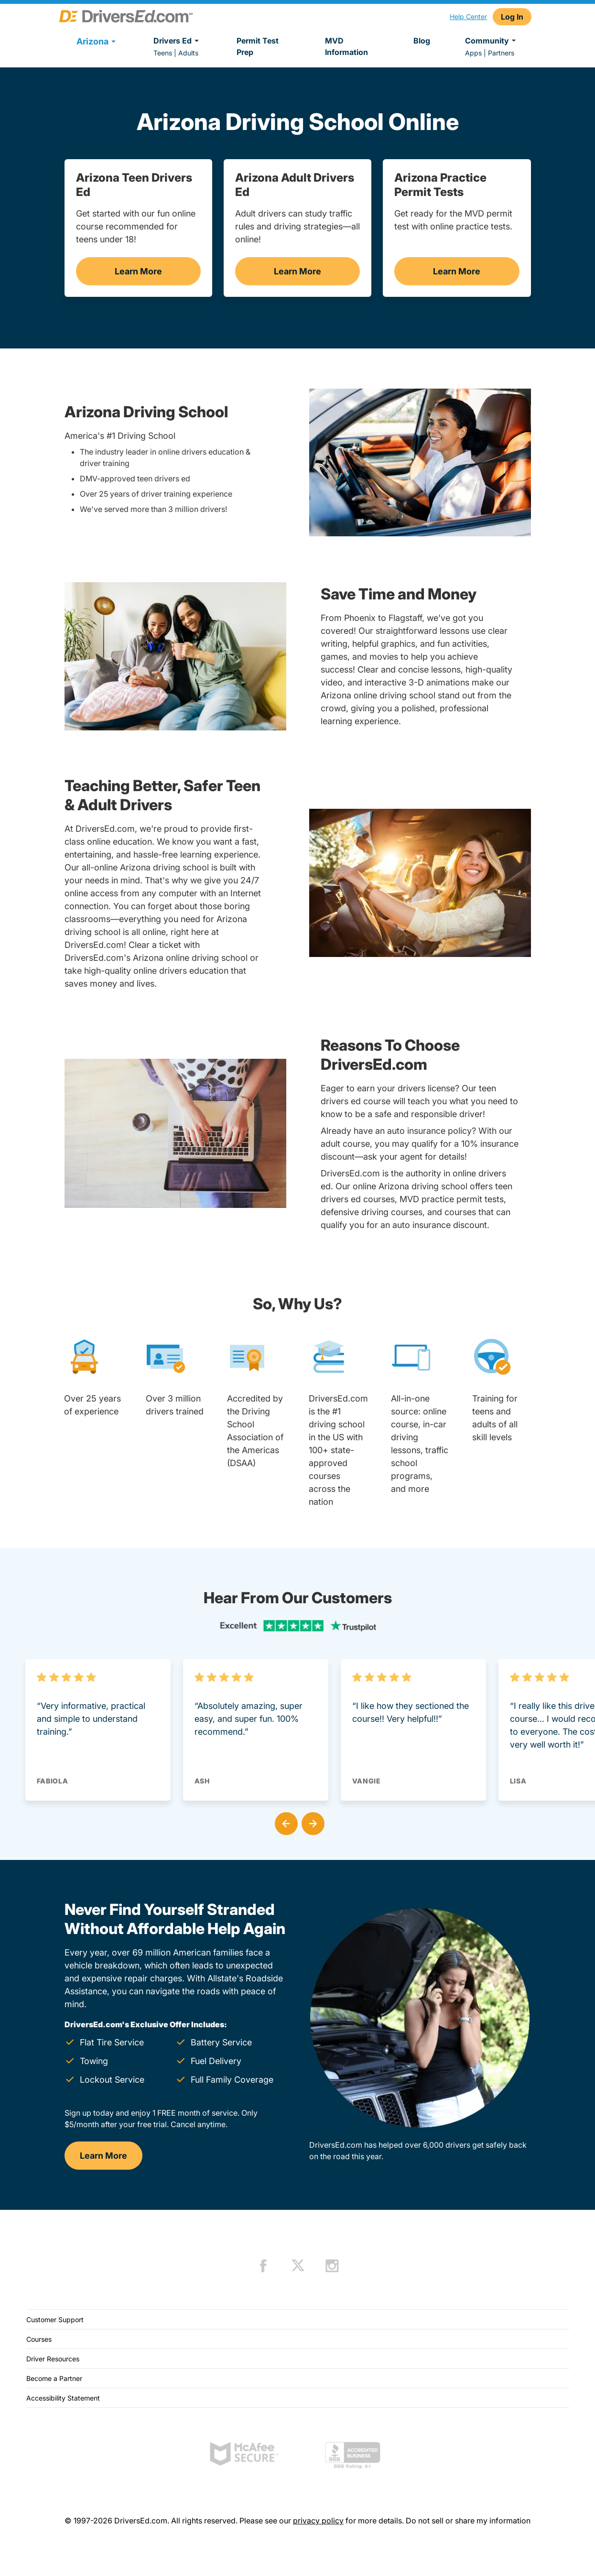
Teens (162, 53)
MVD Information (346, 46)
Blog (421, 40)
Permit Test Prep (258, 46)
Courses (39, 2339)
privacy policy (318, 2520)
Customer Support (55, 2319)
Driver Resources (52, 2359)
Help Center (468, 16)
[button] (284, 1821)
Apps (473, 53)
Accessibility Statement (63, 2398)
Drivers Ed (177, 40)
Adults (188, 53)
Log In (512, 17)
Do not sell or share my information (468, 2520)
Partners (501, 53)
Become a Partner (54, 2378)
